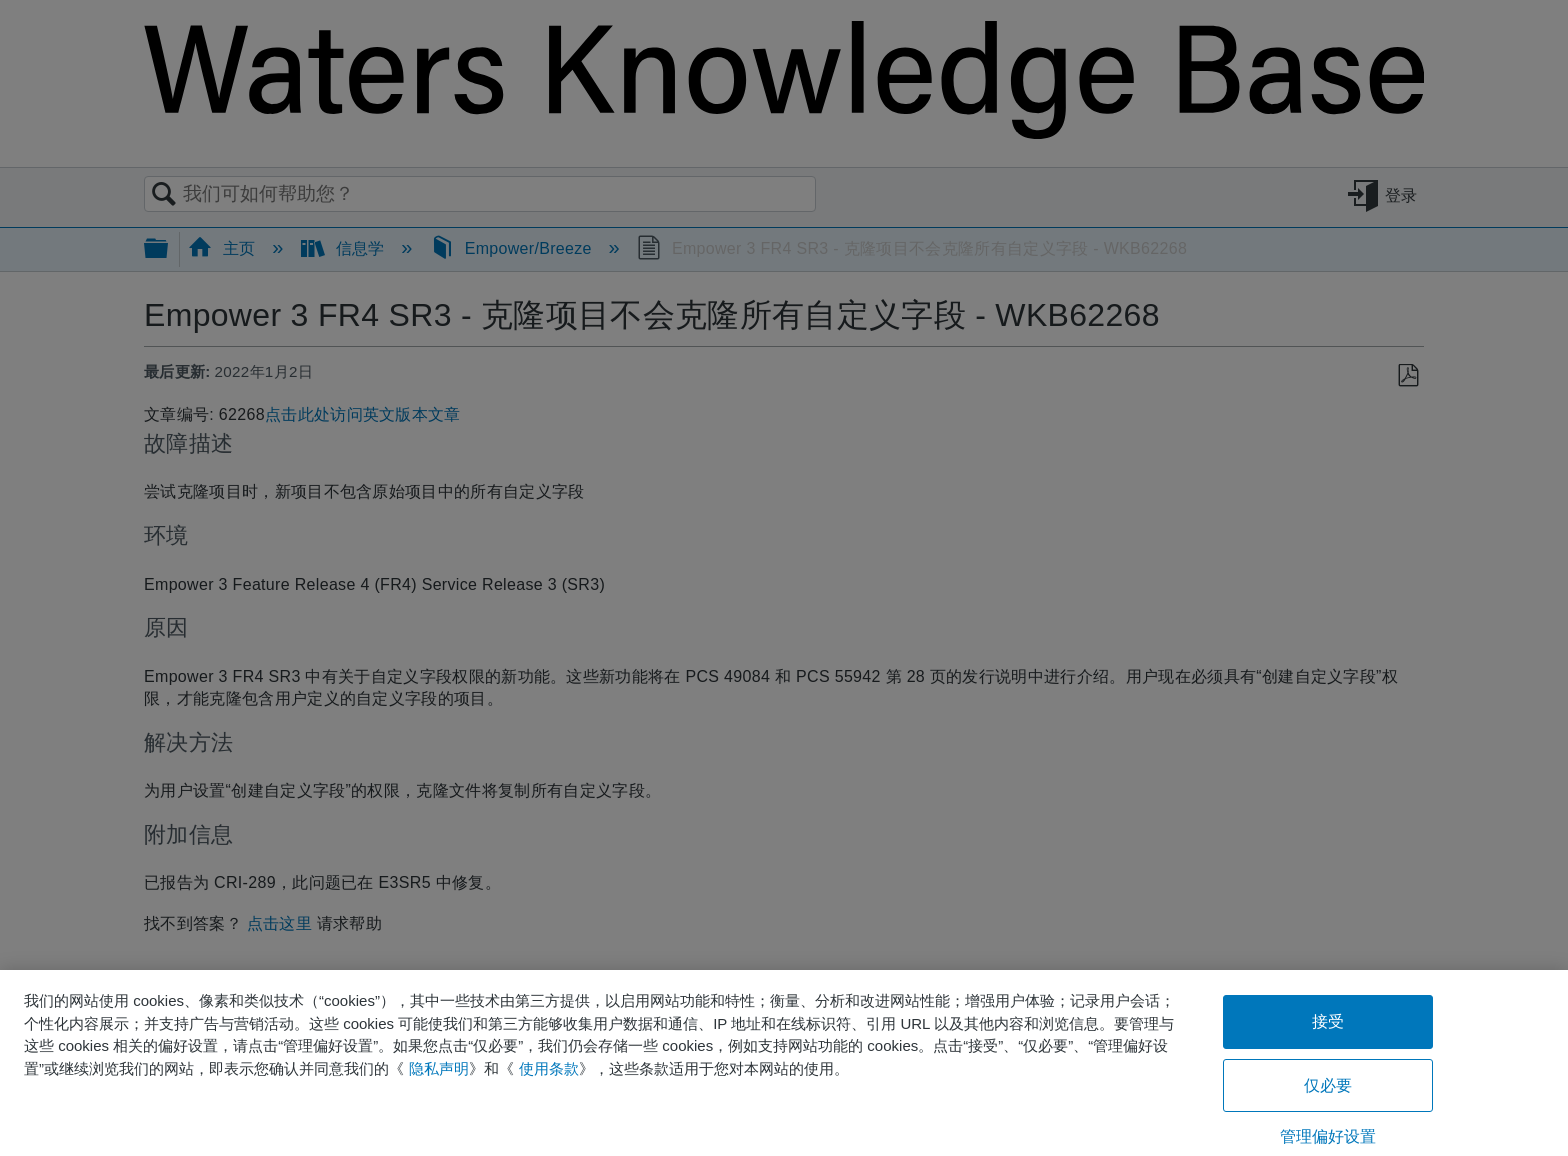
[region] (784, 1063)
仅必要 (1328, 1085)
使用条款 (549, 1068)
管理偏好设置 (1328, 1136)
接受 (1328, 1021)
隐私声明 (439, 1068)
